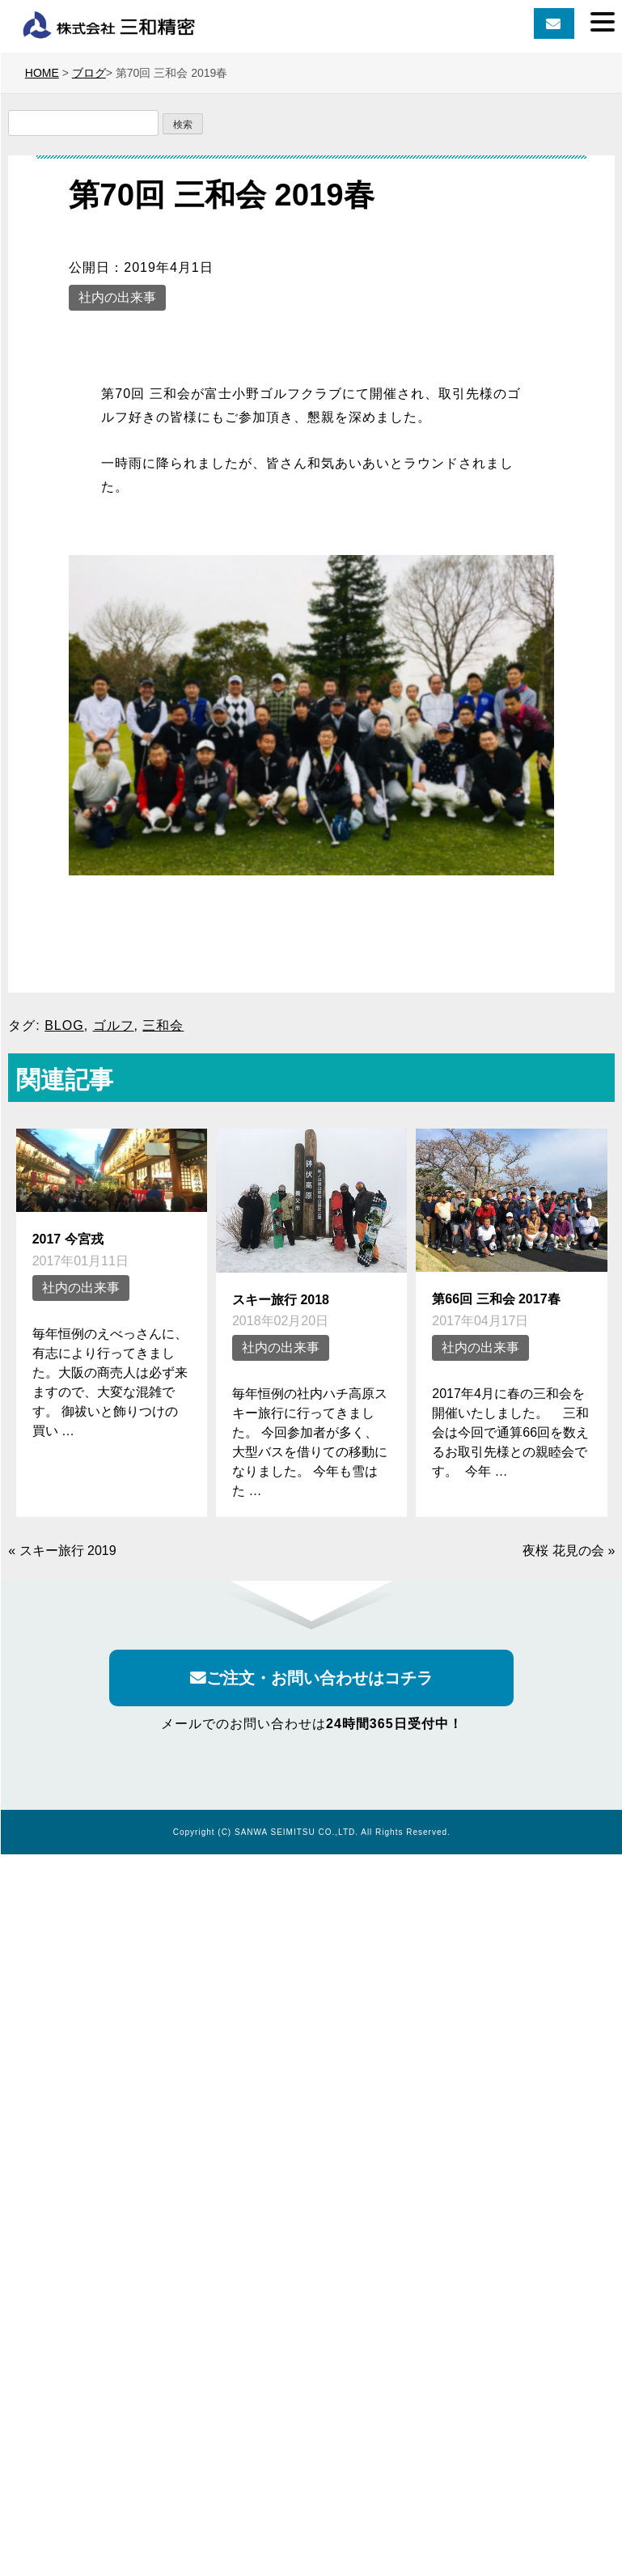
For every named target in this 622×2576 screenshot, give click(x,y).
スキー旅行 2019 (67, 1550)
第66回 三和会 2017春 (496, 1299)
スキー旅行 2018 (280, 1300)
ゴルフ (113, 1025)
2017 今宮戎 (68, 1239)
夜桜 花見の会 (563, 1550)
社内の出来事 (117, 297)
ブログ (89, 72)
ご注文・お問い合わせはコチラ (311, 1678)
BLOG (63, 1025)
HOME (42, 72)
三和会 (163, 1025)
